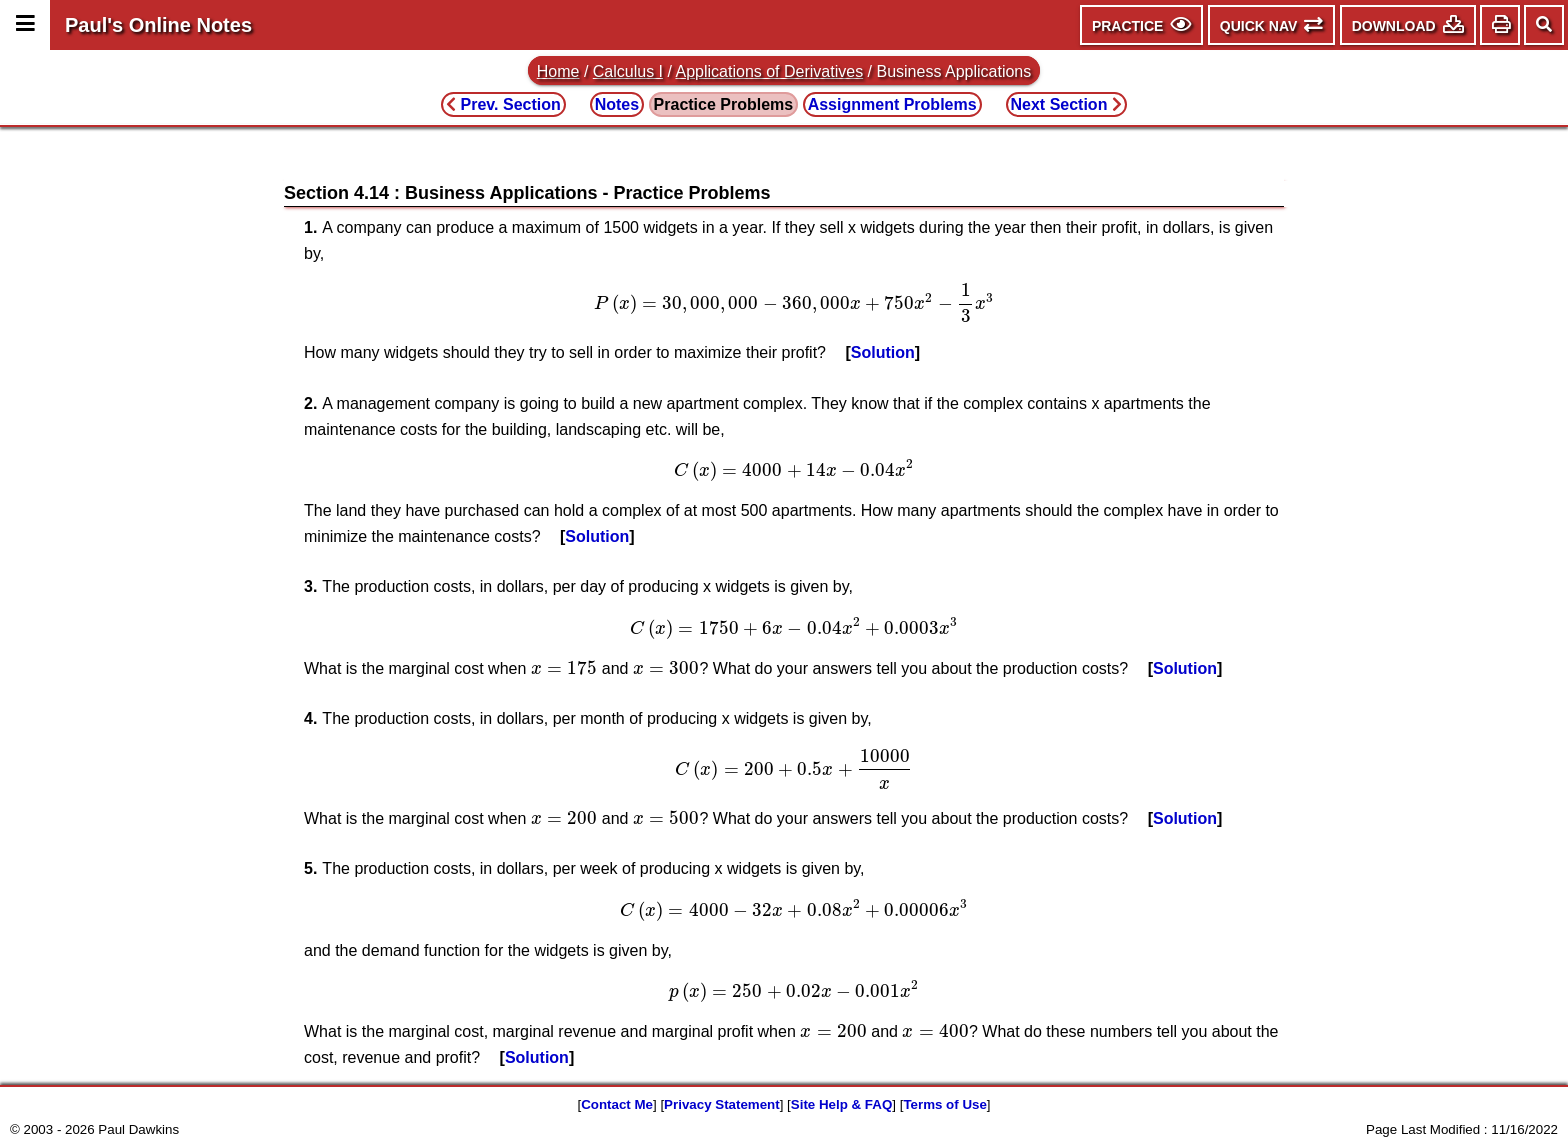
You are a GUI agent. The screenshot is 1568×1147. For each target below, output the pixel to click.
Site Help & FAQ (841, 1104)
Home (558, 71)
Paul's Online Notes (158, 25)
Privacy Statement (722, 1104)
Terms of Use (944, 1104)
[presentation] (793, 303)
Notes (617, 104)
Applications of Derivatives (770, 71)
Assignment (892, 104)
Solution (883, 352)
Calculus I (628, 71)
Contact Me (617, 1104)
